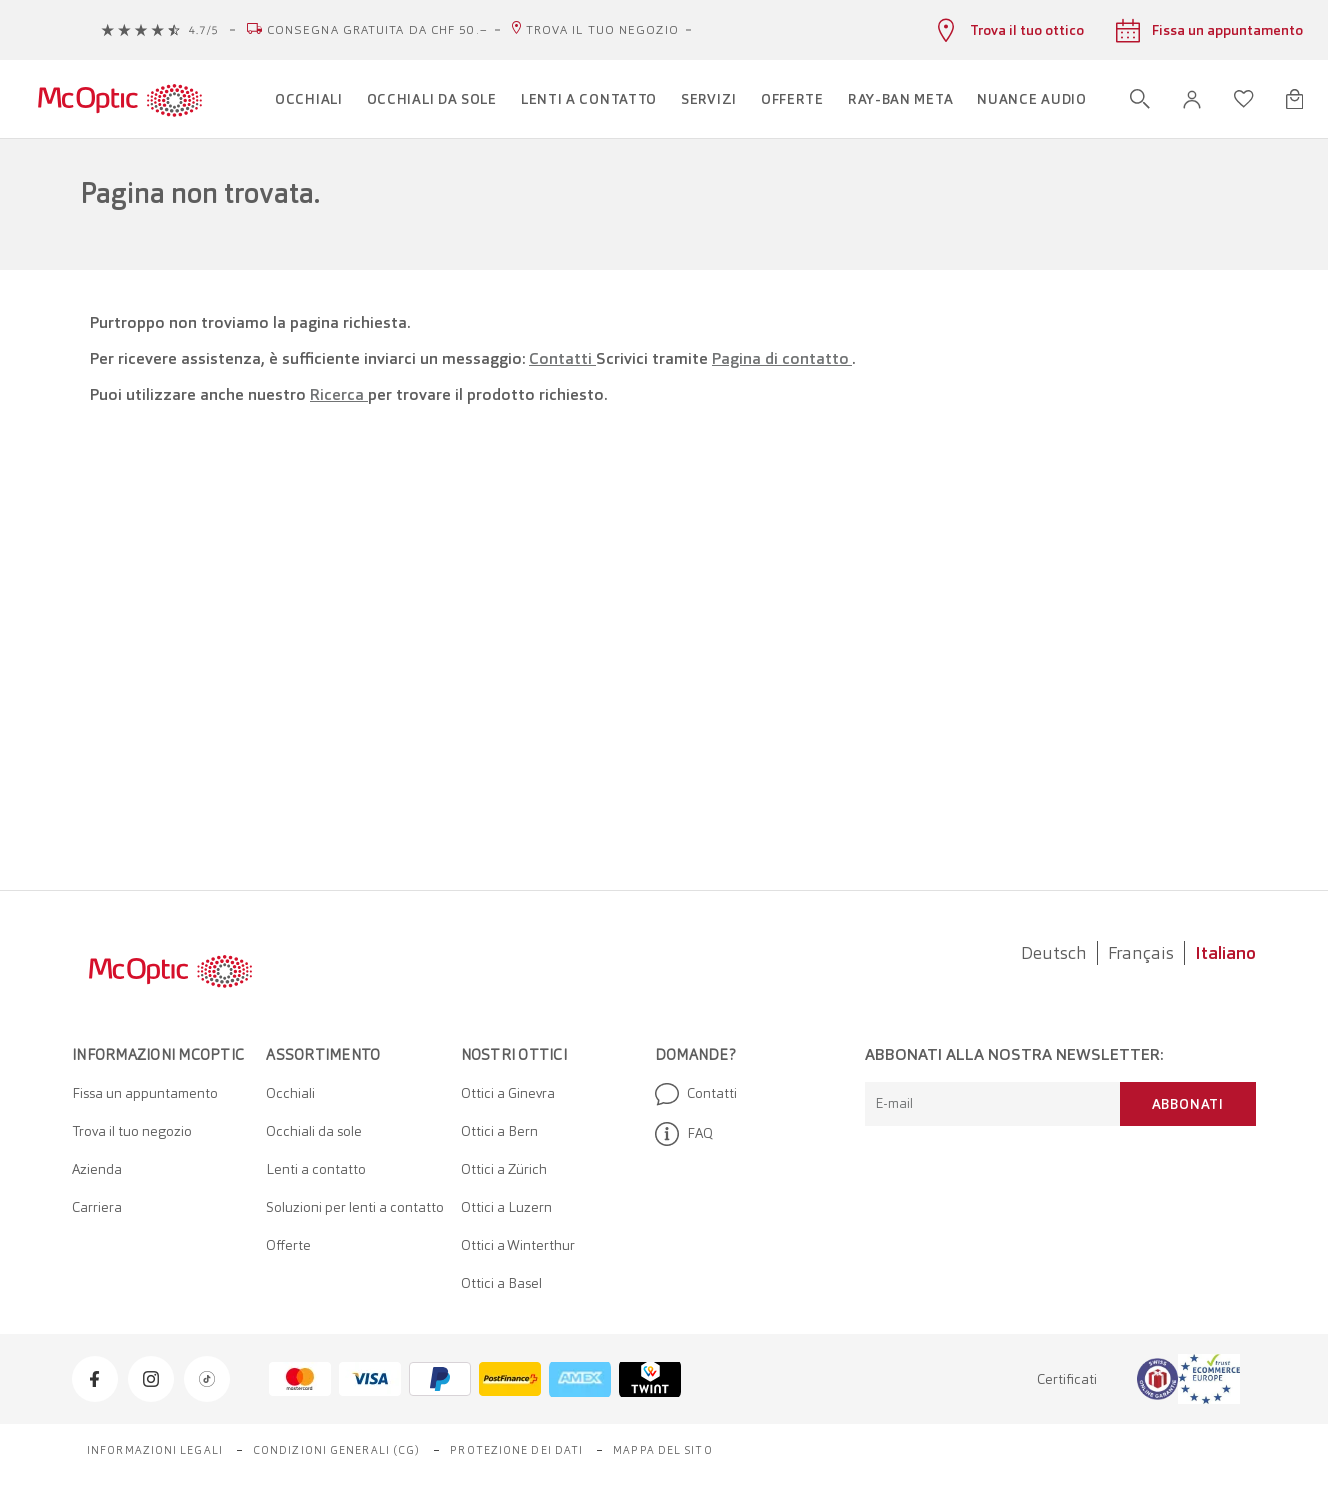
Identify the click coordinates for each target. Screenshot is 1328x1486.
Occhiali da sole (314, 1131)
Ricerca (339, 394)
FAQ (684, 1134)
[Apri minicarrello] (1294, 99)
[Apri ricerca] (1140, 99)
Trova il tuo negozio (602, 30)
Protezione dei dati (516, 1450)
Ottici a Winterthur (518, 1245)
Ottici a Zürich (504, 1169)
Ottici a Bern (499, 1131)
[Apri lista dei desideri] (1244, 99)
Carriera (97, 1207)
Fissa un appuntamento (145, 1093)
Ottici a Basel (501, 1283)
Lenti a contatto (316, 1169)
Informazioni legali (155, 1450)
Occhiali (290, 1093)
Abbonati (1188, 1104)
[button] (1192, 99)
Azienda (97, 1169)
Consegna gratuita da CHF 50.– (377, 30)
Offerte (288, 1245)
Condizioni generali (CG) (336, 1450)
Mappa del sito (662, 1450)
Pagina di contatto (782, 358)
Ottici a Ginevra (508, 1093)
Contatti (562, 358)
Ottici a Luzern (506, 1207)
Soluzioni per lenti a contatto (355, 1207)
